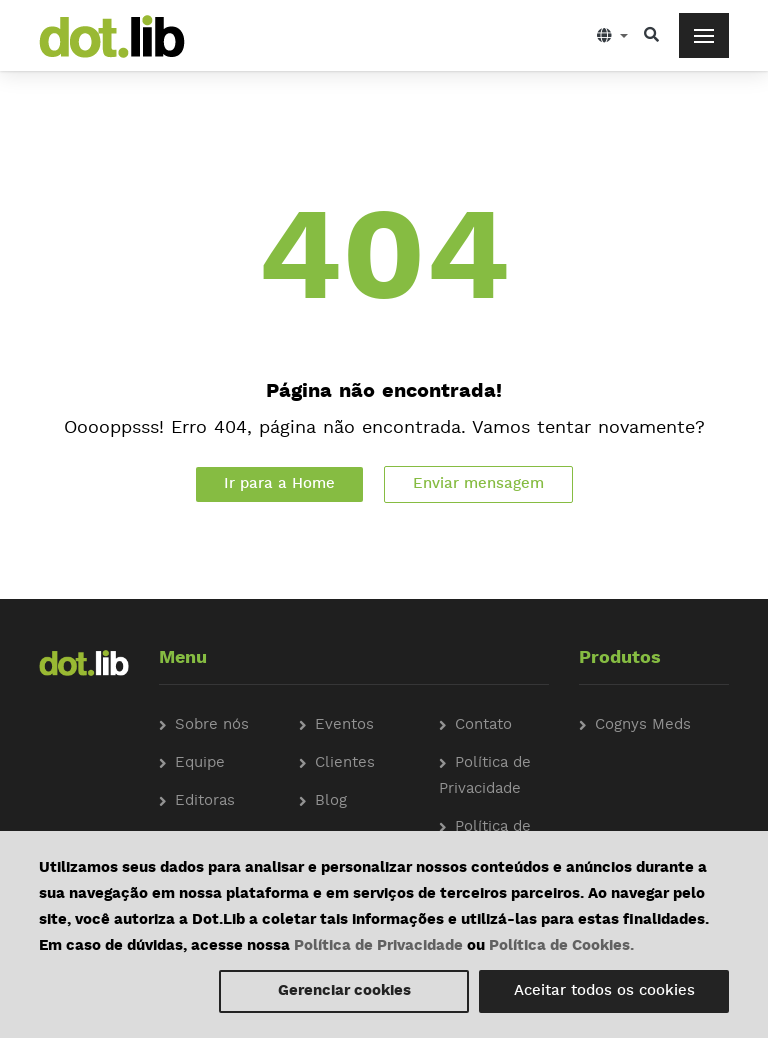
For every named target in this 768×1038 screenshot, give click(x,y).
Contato (483, 725)
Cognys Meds (643, 725)
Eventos (344, 725)
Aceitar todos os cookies (604, 991)
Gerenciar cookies (344, 991)
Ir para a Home (279, 484)
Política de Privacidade (378, 946)
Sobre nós (212, 725)
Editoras (205, 801)
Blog (331, 801)
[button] (612, 35)
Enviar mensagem (478, 484)
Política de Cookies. (561, 946)
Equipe (200, 763)
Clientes (345, 763)
